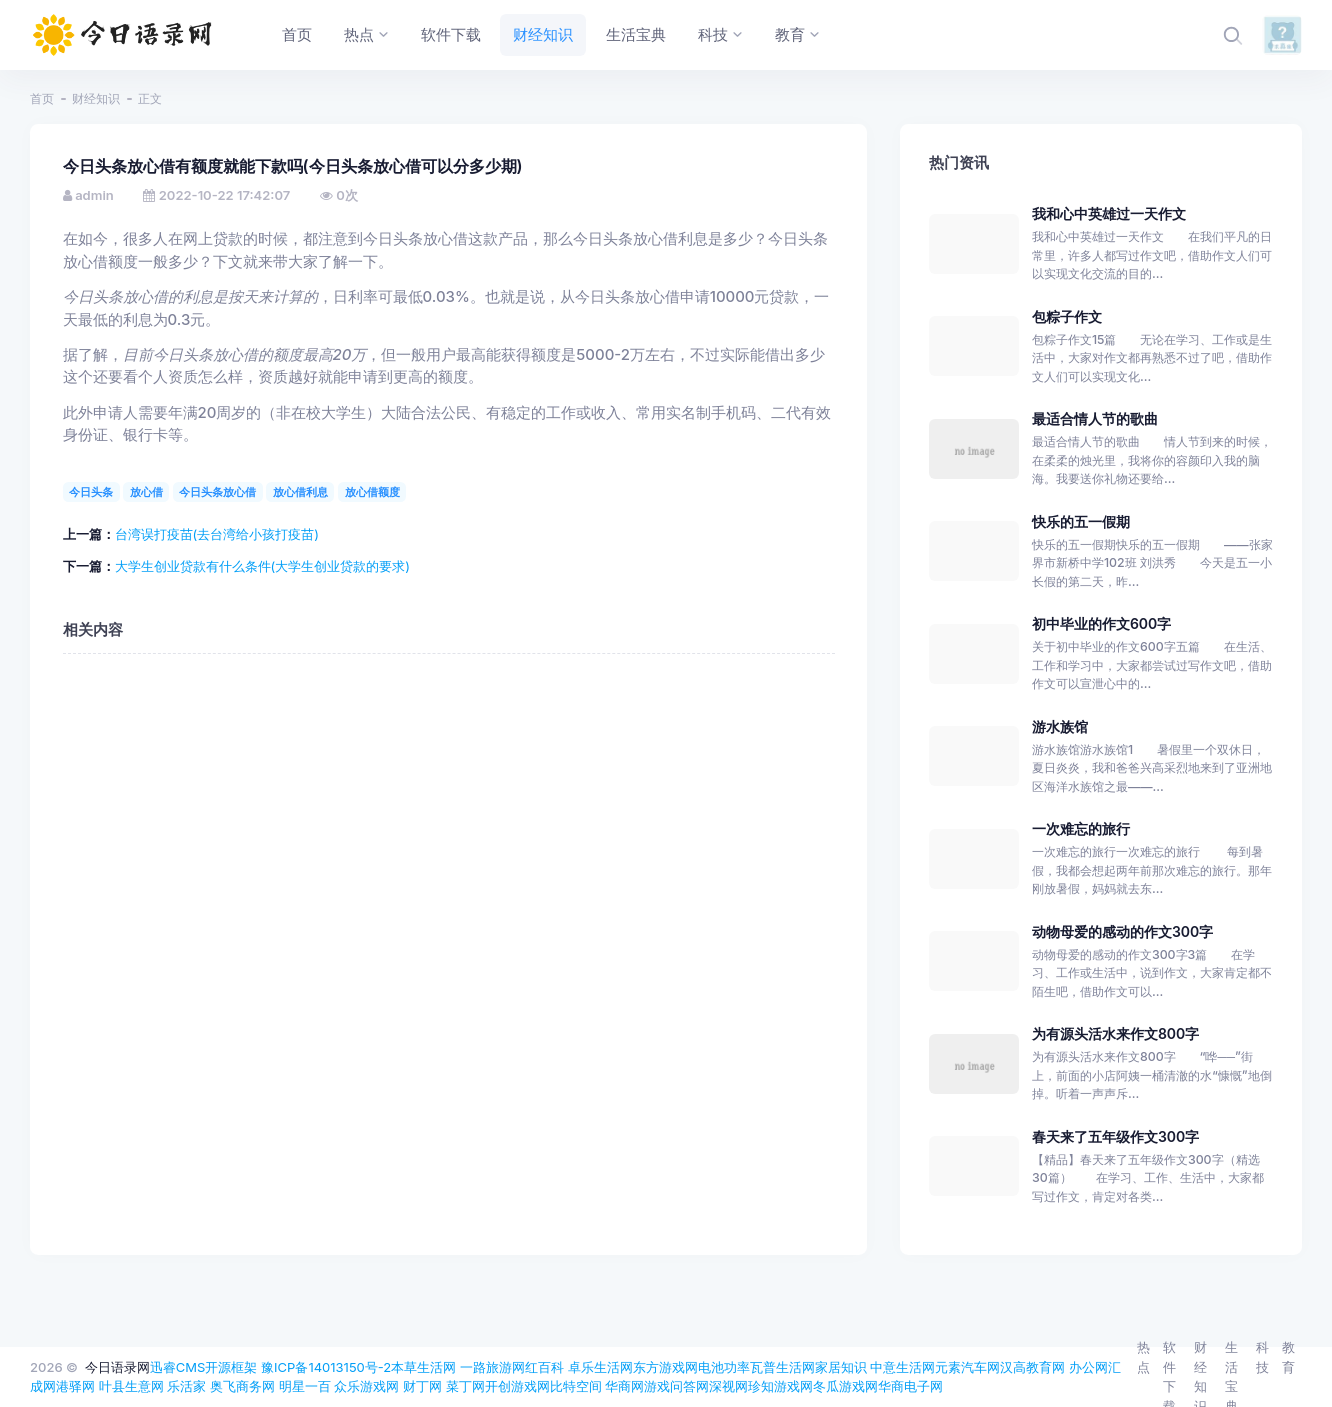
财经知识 (96, 98)
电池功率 (724, 1367)
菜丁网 (465, 1386)
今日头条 (91, 492)
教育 (1288, 1357)
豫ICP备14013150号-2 (326, 1367)
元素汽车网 (967, 1367)
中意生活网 (902, 1367)
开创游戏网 (517, 1386)
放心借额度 (372, 492)
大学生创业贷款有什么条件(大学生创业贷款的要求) (262, 566)
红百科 (544, 1367)
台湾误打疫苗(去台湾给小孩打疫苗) (217, 534)
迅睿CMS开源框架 (204, 1367)
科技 (1262, 1357)
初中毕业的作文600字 (1101, 623)
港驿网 (75, 1386)
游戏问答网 (676, 1386)
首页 (42, 98)
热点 (1143, 1357)
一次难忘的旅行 (1081, 828)
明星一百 (305, 1386)
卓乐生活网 (600, 1367)
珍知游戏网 (780, 1386)
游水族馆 (1060, 726)
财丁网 (422, 1386)
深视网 (728, 1386)
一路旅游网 (492, 1367)
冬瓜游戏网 (845, 1386)
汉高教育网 (1032, 1367)
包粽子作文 (1067, 316)
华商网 (624, 1386)
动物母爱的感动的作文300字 (1122, 931)
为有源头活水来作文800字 (1115, 1033)
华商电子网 (910, 1386)
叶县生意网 (131, 1386)
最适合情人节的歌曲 (1095, 418)
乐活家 (186, 1386)
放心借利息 (300, 492)
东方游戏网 (665, 1367)
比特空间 (576, 1386)
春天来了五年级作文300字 (1115, 1136)
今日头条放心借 (217, 492)
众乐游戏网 (366, 1386)
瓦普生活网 (782, 1367)
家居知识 (841, 1367)
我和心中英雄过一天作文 (1109, 213)
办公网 (1088, 1367)
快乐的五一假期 (1081, 521)
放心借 (146, 492)
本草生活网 (423, 1367)
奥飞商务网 (242, 1386)
